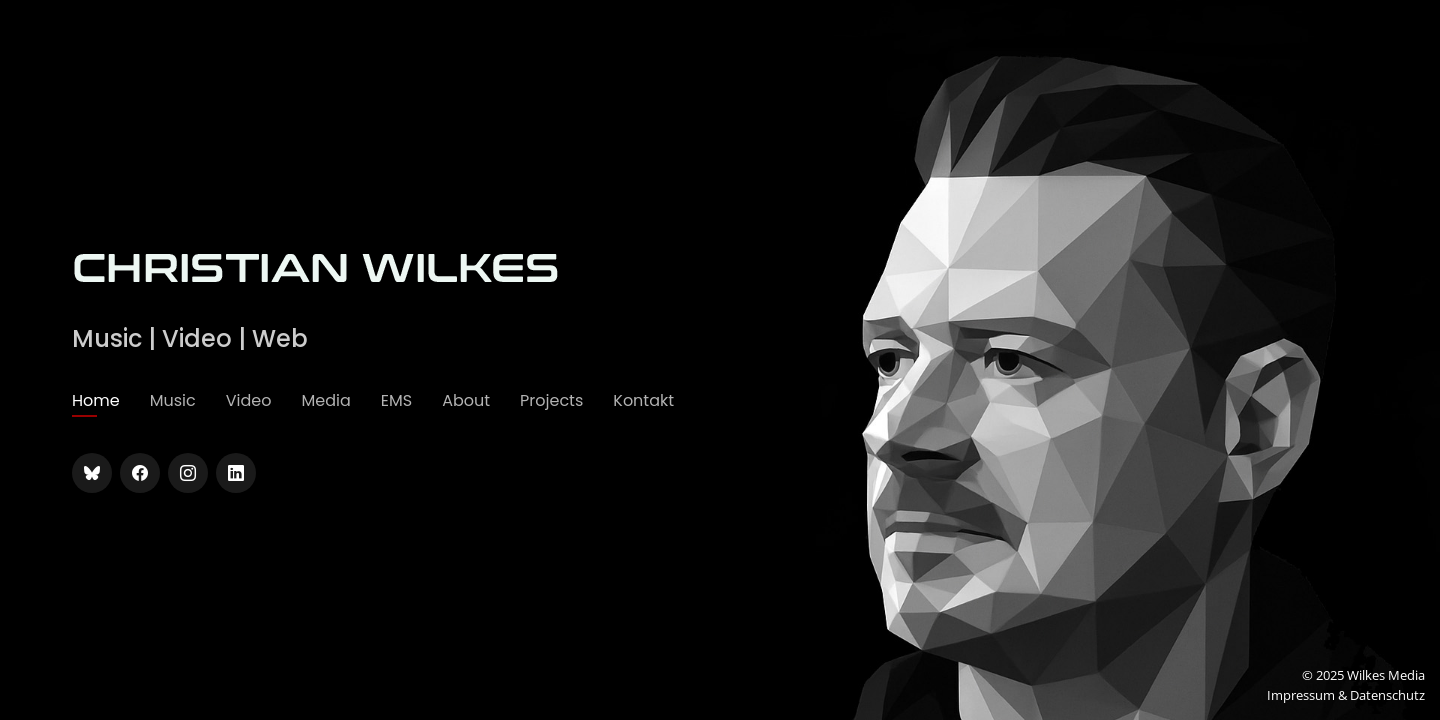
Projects (551, 400)
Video (249, 400)
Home (96, 400)
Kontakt (643, 400)
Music (173, 400)
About (466, 400)
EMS (396, 400)
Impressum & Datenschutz (1346, 695)
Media (325, 400)
